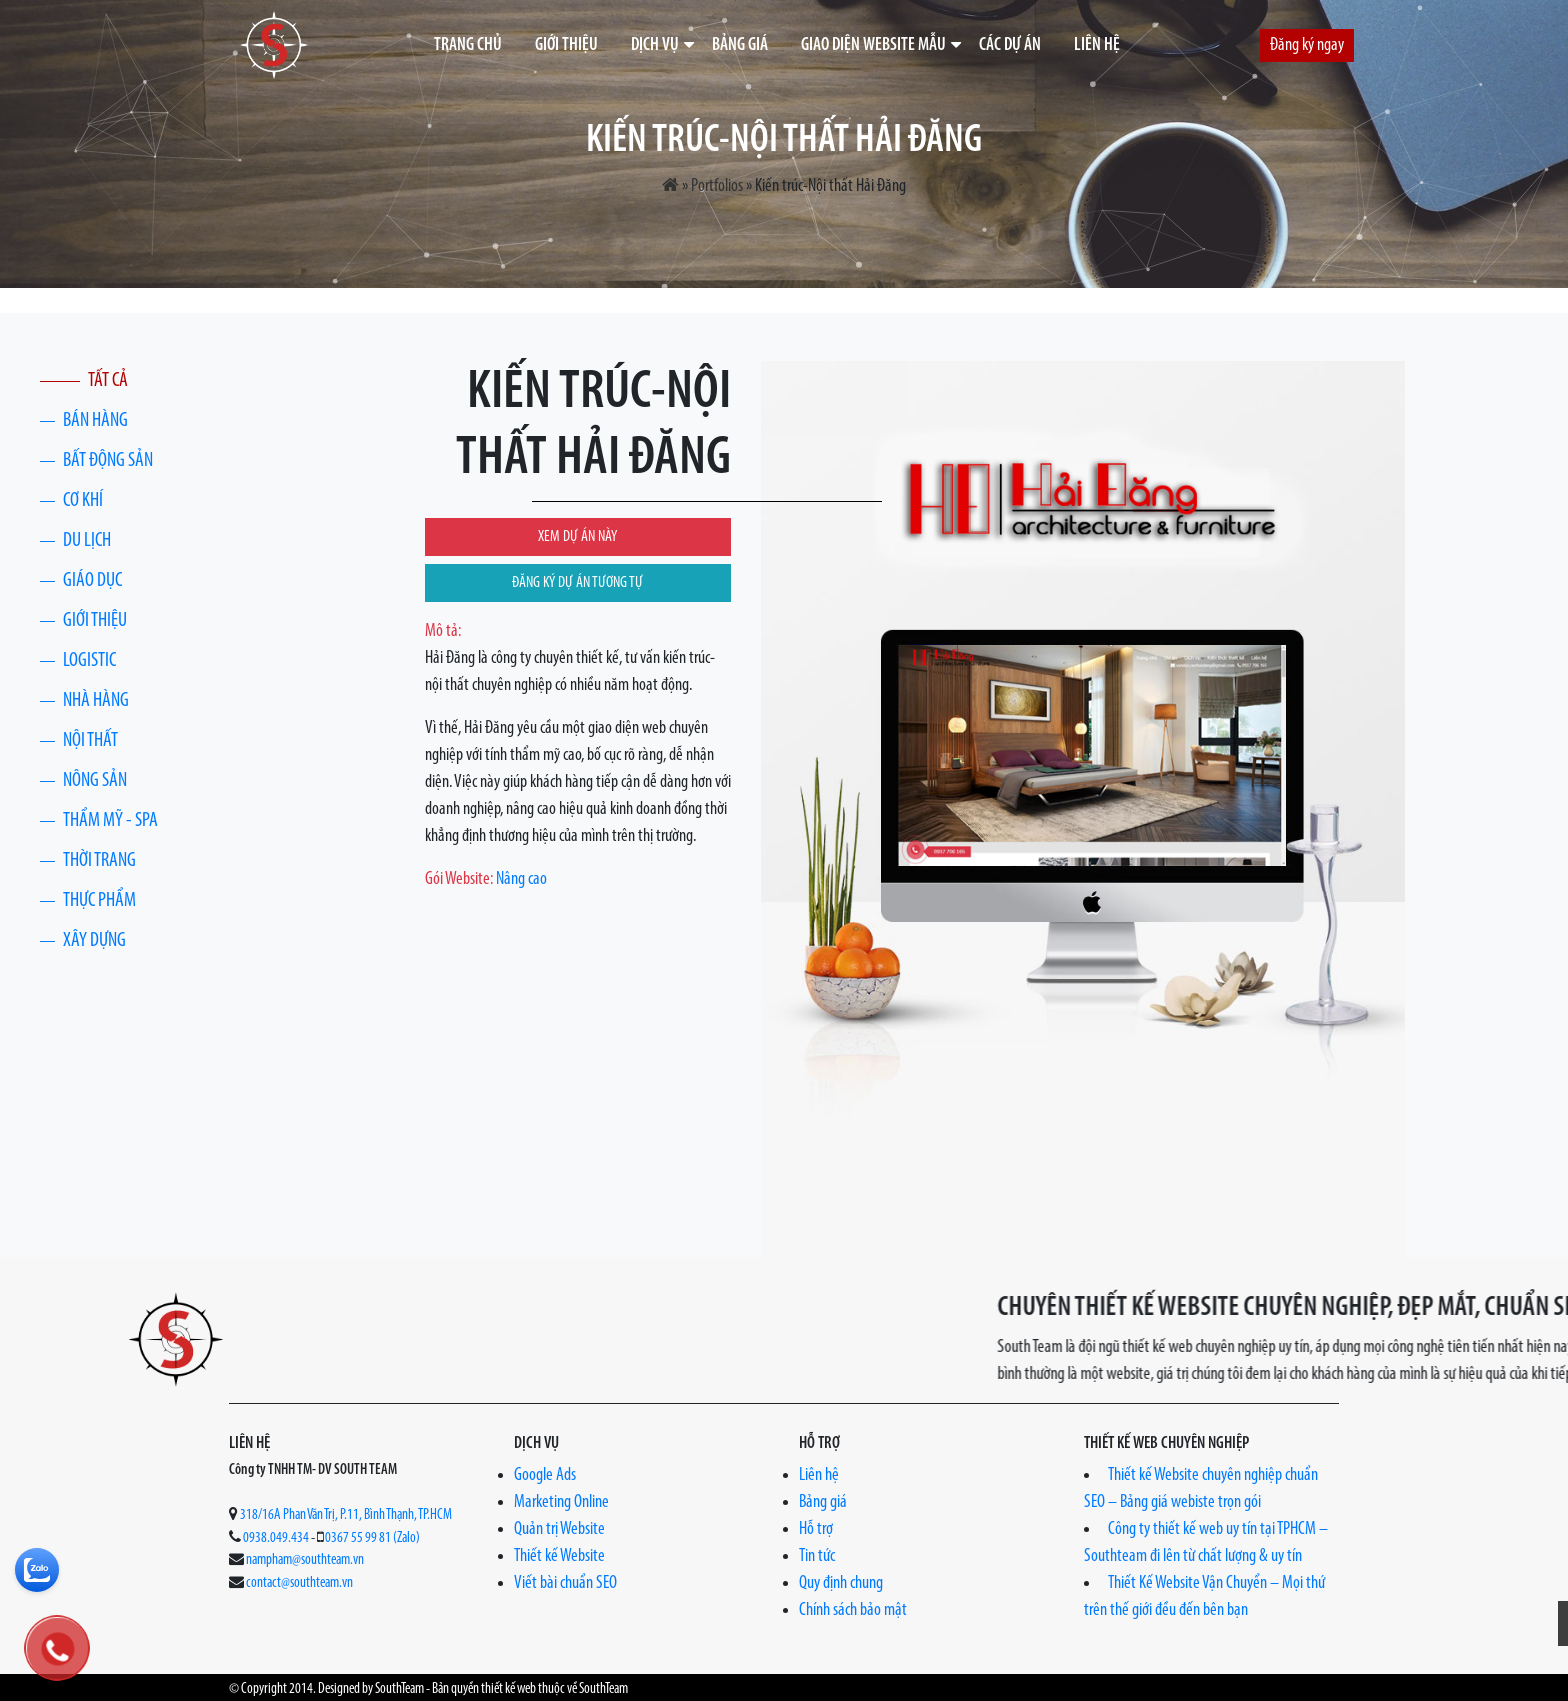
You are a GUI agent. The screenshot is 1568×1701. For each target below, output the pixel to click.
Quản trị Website (559, 1529)
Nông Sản (95, 781)
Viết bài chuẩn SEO (565, 1583)
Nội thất (90, 741)
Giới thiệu (566, 45)
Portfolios (717, 186)
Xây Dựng (94, 941)
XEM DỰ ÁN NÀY (577, 537)
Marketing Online (561, 1502)
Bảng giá (740, 45)
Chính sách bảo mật (853, 1610)
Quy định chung (841, 1583)
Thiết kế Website (559, 1556)
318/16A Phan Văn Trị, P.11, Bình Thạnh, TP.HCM (346, 1515)
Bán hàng (95, 421)
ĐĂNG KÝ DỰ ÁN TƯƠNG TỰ (577, 583)
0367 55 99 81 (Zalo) (372, 1538)
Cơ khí (83, 501)
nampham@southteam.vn (305, 1560)
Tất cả (108, 381)
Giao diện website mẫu (873, 45)
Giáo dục (92, 581)
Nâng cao (521, 879)
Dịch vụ (655, 45)
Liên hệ (1097, 45)
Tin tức (817, 1556)
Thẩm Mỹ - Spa (110, 821)
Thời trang (99, 861)
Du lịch (87, 541)
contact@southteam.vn (299, 1583)
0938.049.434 (276, 1538)
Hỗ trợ (816, 1529)
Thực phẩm (99, 901)
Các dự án (1010, 45)
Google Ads (545, 1475)
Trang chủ (468, 45)
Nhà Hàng (96, 701)
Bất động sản (108, 461)
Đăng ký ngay (1307, 45)
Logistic (89, 661)
